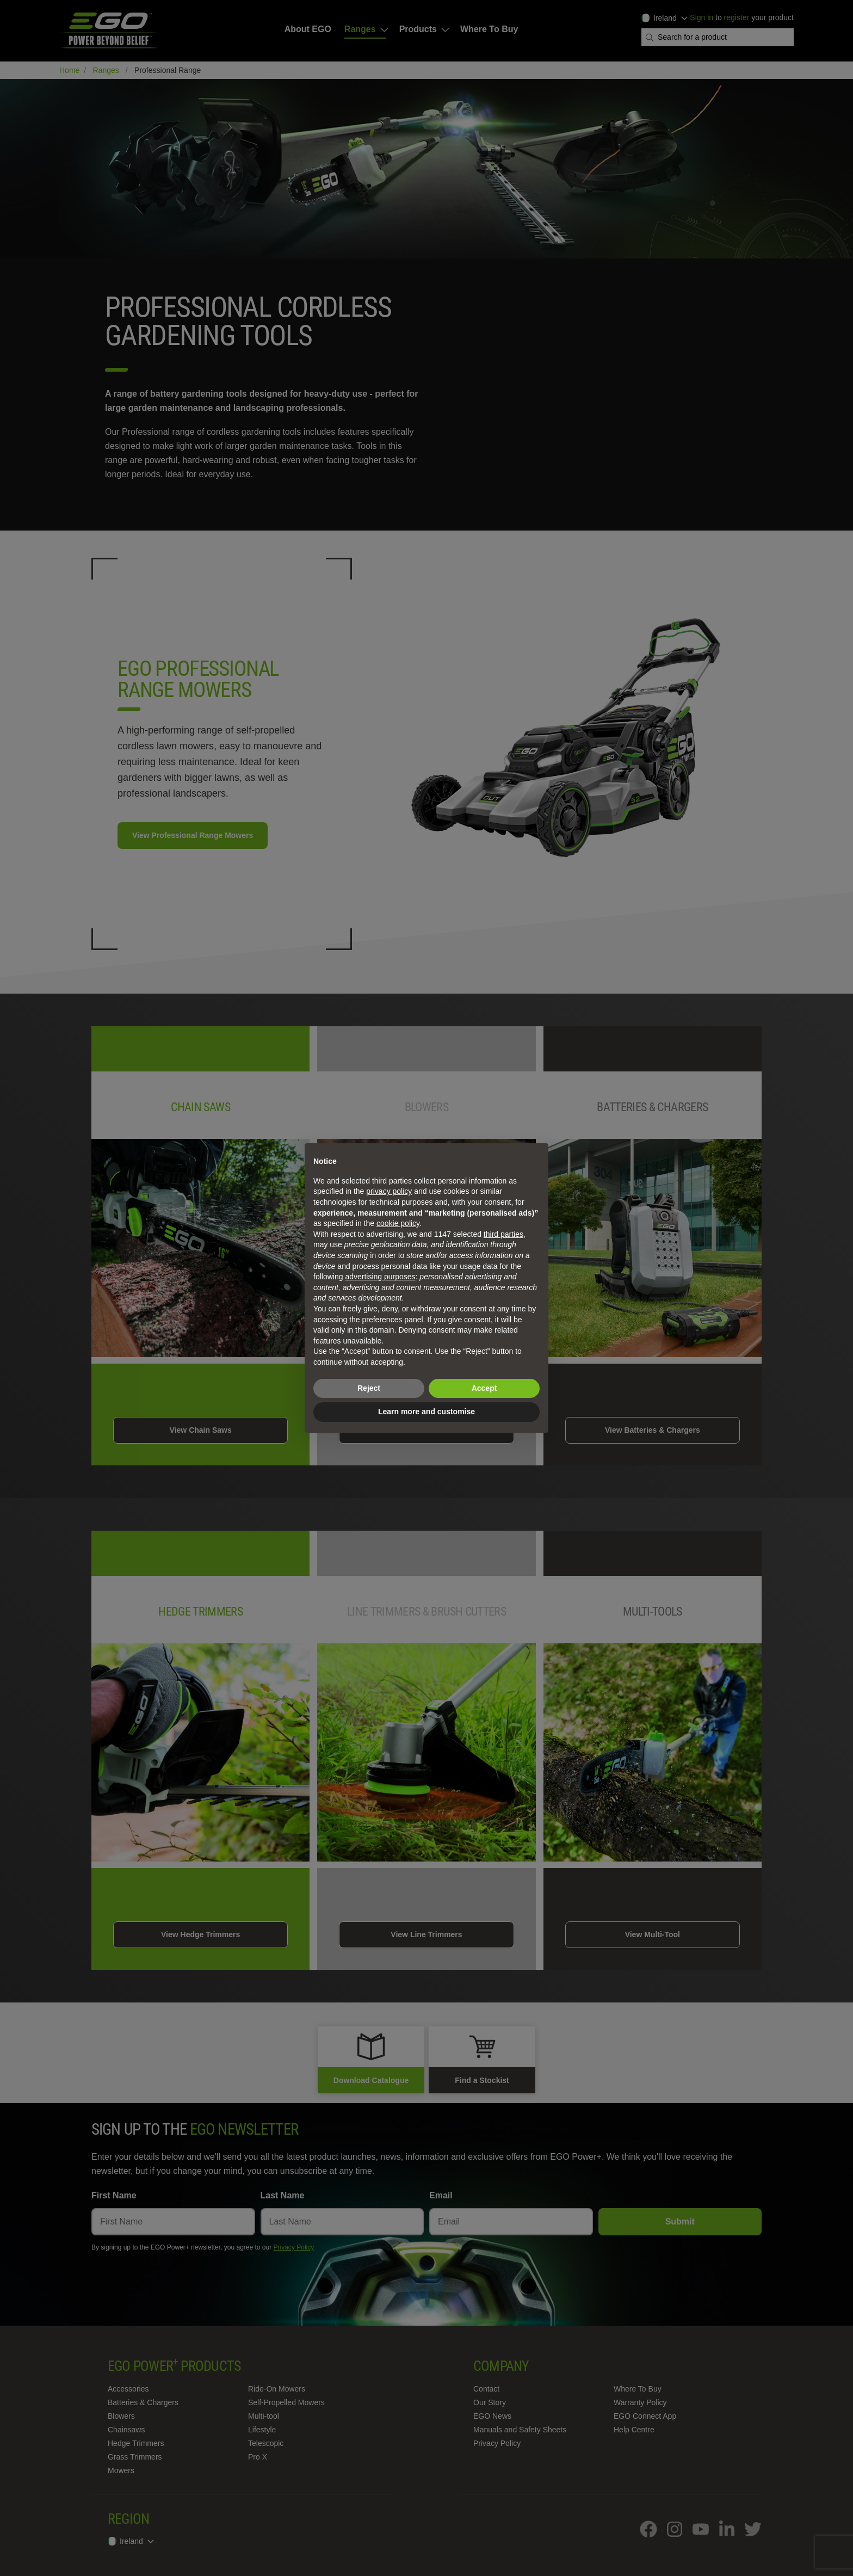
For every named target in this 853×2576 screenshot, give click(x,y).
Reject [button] (368, 1388)
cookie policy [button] (397, 1223)
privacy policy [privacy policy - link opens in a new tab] (389, 1191)
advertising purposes (380, 1276)
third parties (503, 1234)
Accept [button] (484, 1388)
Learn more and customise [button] (426, 1411)
